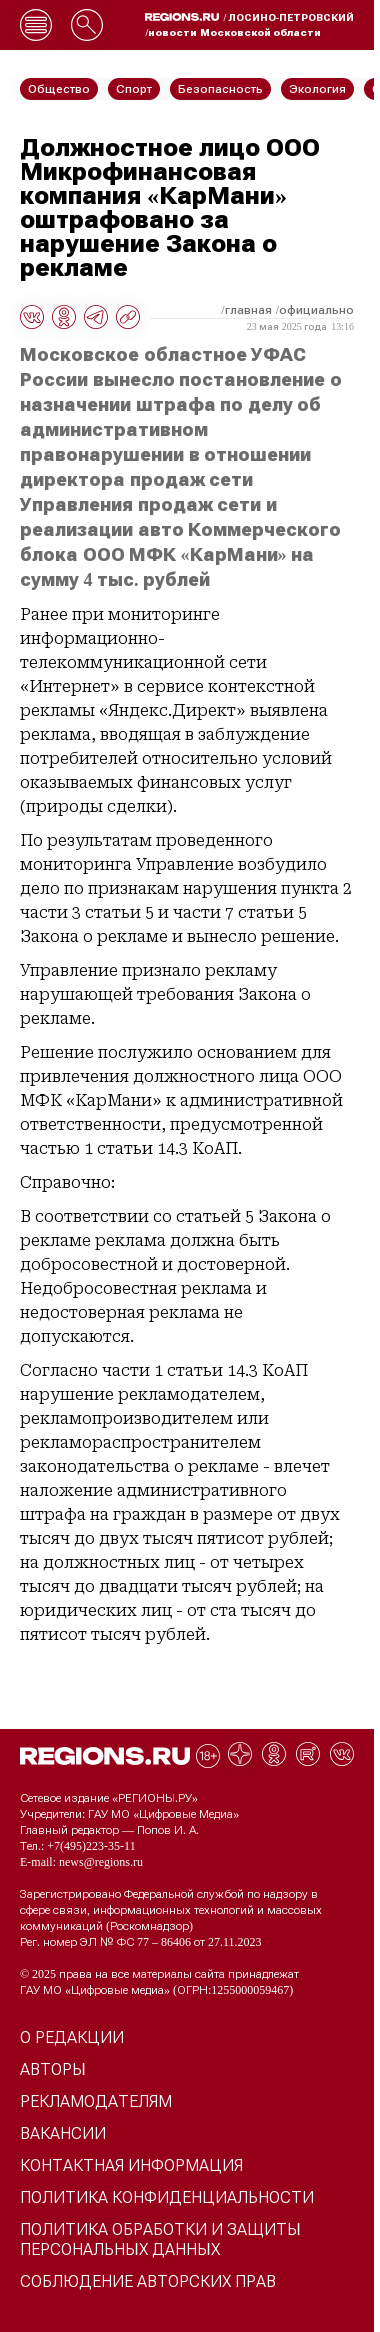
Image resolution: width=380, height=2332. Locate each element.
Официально (316, 310)
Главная (248, 310)
